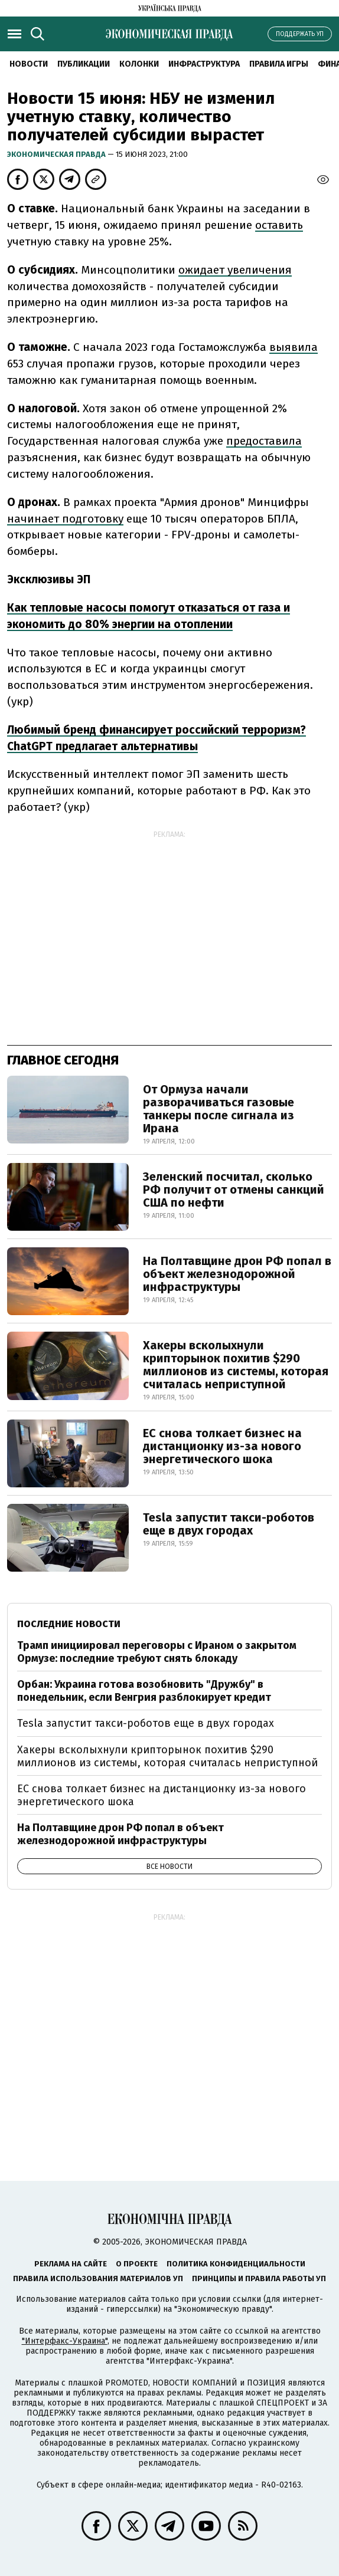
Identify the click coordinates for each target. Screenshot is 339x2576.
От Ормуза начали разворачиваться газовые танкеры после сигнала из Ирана (218, 1108)
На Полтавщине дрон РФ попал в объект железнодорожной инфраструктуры (237, 1274)
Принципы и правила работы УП (259, 2278)
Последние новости (68, 1623)
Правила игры (278, 64)
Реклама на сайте (70, 2263)
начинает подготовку (65, 518)
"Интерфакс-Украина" (64, 2341)
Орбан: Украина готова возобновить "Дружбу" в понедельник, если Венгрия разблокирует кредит (144, 1691)
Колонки (139, 64)
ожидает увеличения (235, 270)
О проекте (137, 2263)
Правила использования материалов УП (98, 2278)
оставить (279, 225)
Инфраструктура (204, 64)
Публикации (83, 64)
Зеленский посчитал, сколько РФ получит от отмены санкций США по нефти (233, 1189)
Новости (28, 64)
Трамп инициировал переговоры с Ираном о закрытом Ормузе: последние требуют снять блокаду (156, 1652)
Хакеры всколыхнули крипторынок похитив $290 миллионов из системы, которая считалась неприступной (235, 1364)
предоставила (264, 441)
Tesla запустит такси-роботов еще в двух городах (228, 1523)
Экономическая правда (57, 154)
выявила (293, 347)
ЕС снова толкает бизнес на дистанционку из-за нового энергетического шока (222, 1446)
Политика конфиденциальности (236, 2263)
